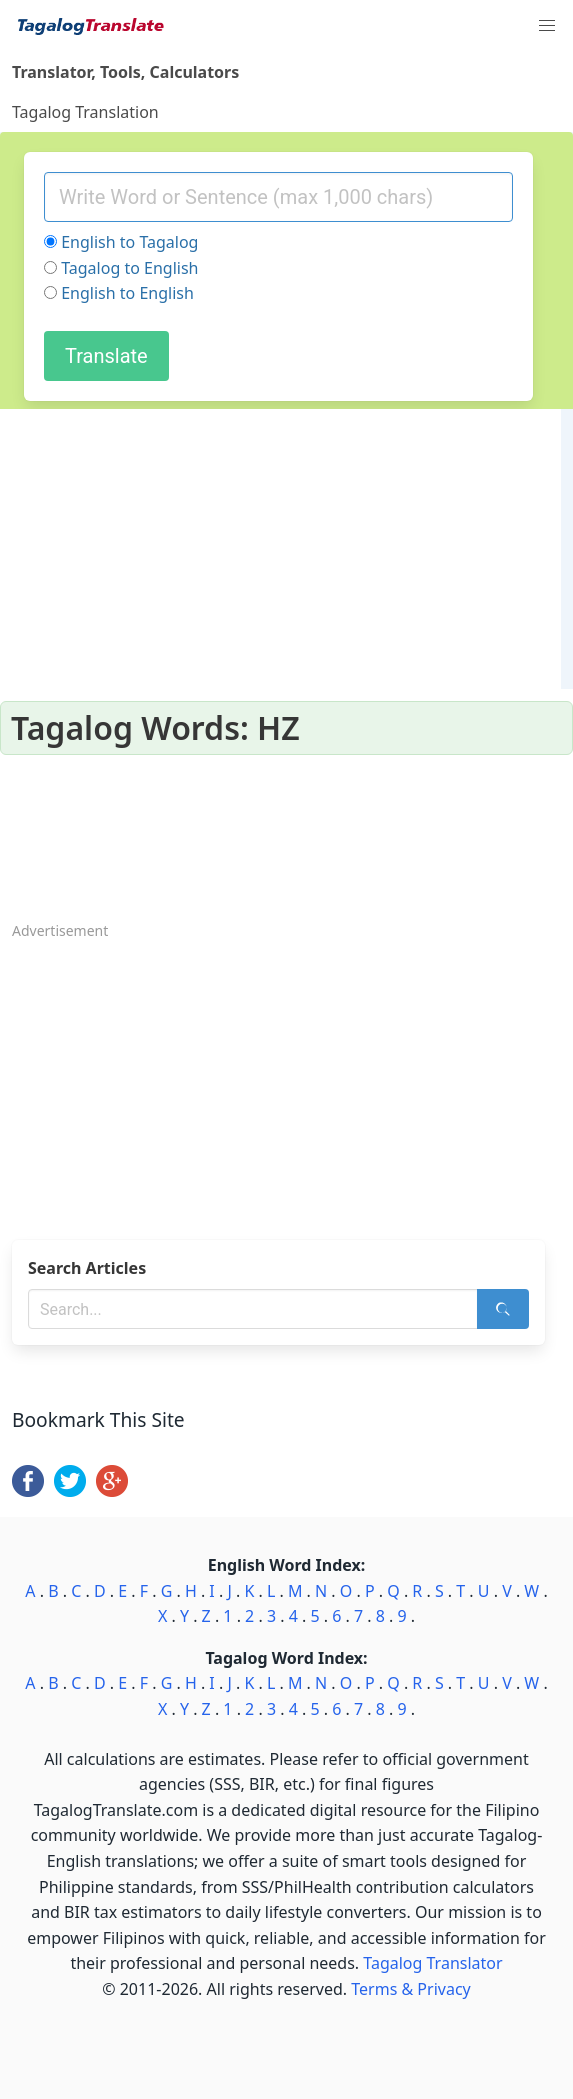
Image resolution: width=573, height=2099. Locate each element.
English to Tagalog (129, 242)
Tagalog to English (129, 268)
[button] (547, 26)
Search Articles (87, 1268)
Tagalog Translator (432, 1963)
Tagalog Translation (85, 112)
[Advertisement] (286, 1084)
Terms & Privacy (410, 1989)
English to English (127, 293)
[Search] (503, 1309)
